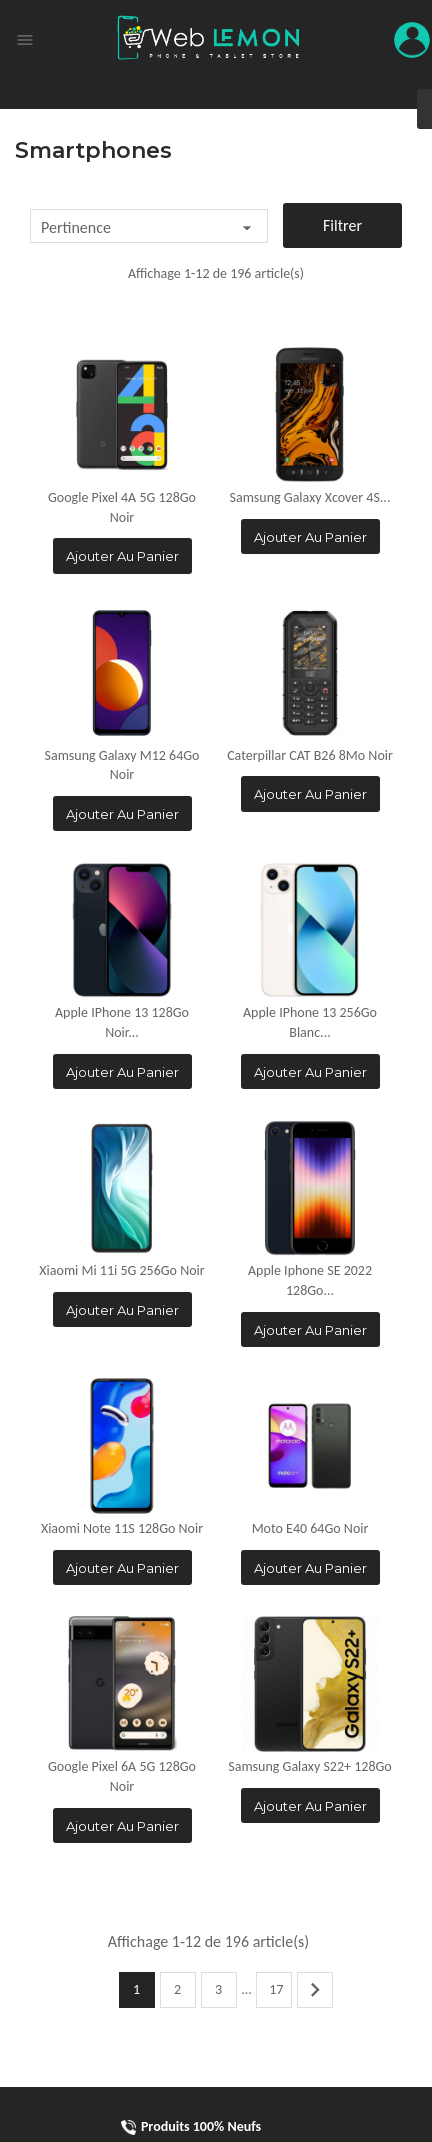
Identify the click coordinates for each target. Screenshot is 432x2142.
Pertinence (149, 228)
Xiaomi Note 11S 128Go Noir (122, 1528)
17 (276, 1989)
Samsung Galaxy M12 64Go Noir (122, 765)
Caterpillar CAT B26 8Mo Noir (310, 755)
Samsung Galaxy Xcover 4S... (310, 497)
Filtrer (342, 225)
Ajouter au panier (122, 556)
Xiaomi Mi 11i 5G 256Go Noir (121, 1270)
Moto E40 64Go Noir (310, 1528)
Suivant (315, 1990)
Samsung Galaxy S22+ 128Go (309, 1766)
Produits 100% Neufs (191, 2126)
